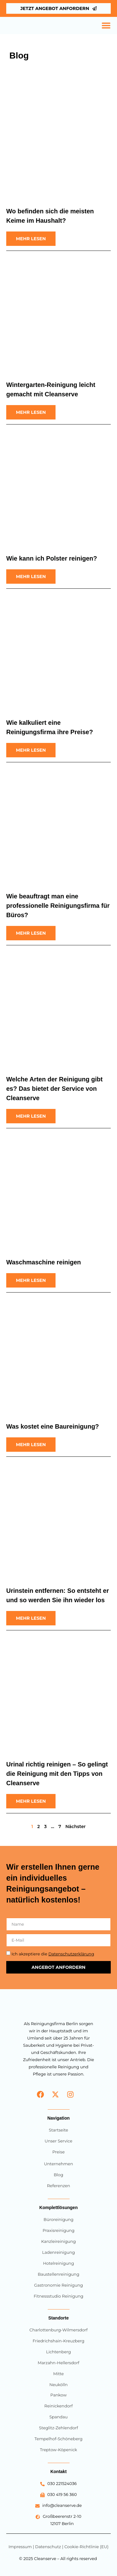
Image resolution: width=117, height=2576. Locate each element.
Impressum (20, 2546)
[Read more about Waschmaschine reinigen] (31, 1280)
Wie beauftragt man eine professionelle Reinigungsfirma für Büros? (58, 905)
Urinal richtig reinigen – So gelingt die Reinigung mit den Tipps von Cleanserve (57, 1773)
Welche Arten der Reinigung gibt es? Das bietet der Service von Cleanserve (54, 1088)
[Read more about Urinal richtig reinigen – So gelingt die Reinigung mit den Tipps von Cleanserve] (31, 1801)
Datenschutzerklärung (71, 1953)
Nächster (75, 1826)
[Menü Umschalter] (106, 25)
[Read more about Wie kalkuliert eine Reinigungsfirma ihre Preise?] (31, 750)
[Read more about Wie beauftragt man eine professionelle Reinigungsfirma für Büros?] (31, 933)
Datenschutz (48, 2546)
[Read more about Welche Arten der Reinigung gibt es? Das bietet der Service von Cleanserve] (31, 1116)
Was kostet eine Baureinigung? (52, 1426)
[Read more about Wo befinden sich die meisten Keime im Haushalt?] (31, 238)
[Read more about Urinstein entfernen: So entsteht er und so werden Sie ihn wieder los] (31, 1618)
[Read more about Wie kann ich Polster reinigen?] (31, 576)
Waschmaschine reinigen (43, 1262)
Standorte (58, 2317)
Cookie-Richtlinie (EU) (86, 2546)
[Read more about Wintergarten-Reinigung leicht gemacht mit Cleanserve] (31, 412)
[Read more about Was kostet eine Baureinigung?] (31, 1444)
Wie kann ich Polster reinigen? (51, 558)
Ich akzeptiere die (53, 1953)
